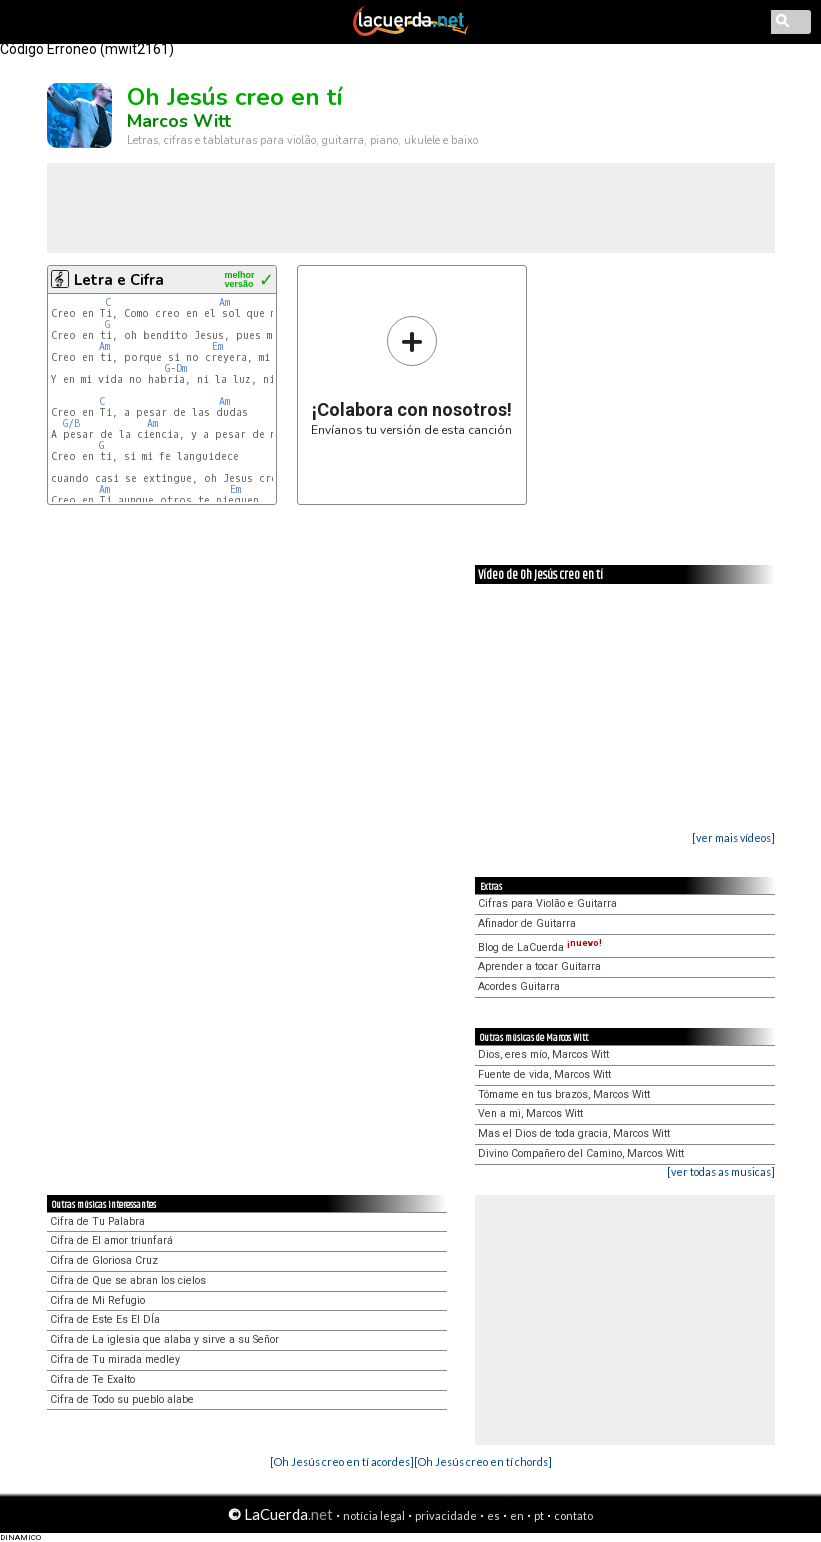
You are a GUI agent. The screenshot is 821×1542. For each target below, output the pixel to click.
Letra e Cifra (119, 280)
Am (224, 302)
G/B (72, 423)
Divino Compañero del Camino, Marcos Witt (581, 1153)
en (517, 1515)
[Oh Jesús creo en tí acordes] (342, 1461)
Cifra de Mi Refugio (97, 1300)
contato (573, 1515)
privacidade (446, 1515)
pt (539, 1515)
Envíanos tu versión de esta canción (411, 375)
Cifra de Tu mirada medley (115, 1359)
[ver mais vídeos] (733, 837)
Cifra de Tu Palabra (97, 1221)
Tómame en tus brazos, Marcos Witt (564, 1094)
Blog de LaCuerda (540, 947)
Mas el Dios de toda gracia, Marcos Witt (574, 1133)
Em (217, 346)
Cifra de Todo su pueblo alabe (122, 1399)
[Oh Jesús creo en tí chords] (483, 1461)
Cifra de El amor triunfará (111, 1240)
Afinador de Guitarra (527, 923)
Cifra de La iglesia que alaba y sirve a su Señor (164, 1339)
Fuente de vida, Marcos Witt (544, 1074)
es (493, 1515)
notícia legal (374, 1515)
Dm (181, 368)
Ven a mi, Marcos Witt (530, 1113)
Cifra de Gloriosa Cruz (104, 1260)
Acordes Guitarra (519, 986)
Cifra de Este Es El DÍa (105, 1319)
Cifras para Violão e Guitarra (547, 903)
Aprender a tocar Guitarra (539, 966)
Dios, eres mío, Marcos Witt (543, 1054)
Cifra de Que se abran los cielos (128, 1280)
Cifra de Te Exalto (92, 1379)
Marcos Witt (179, 121)
